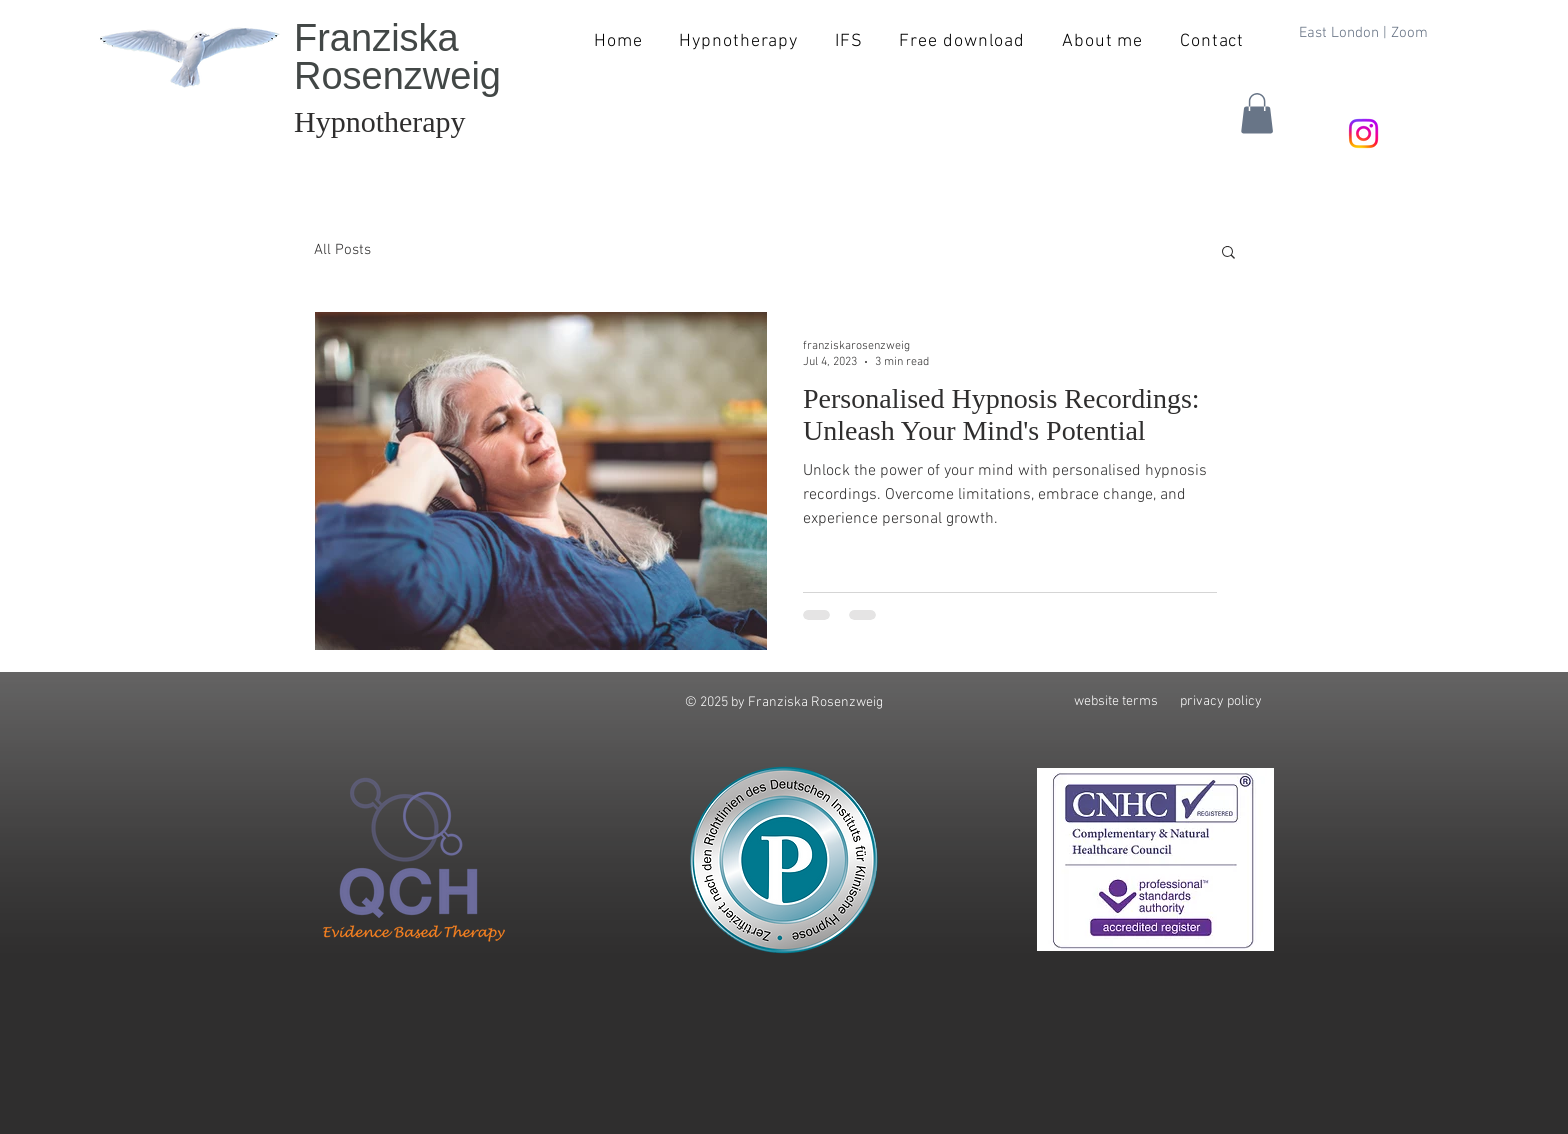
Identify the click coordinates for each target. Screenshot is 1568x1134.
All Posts (342, 250)
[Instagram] (1363, 133)
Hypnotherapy (380, 121)
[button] (1257, 113)
